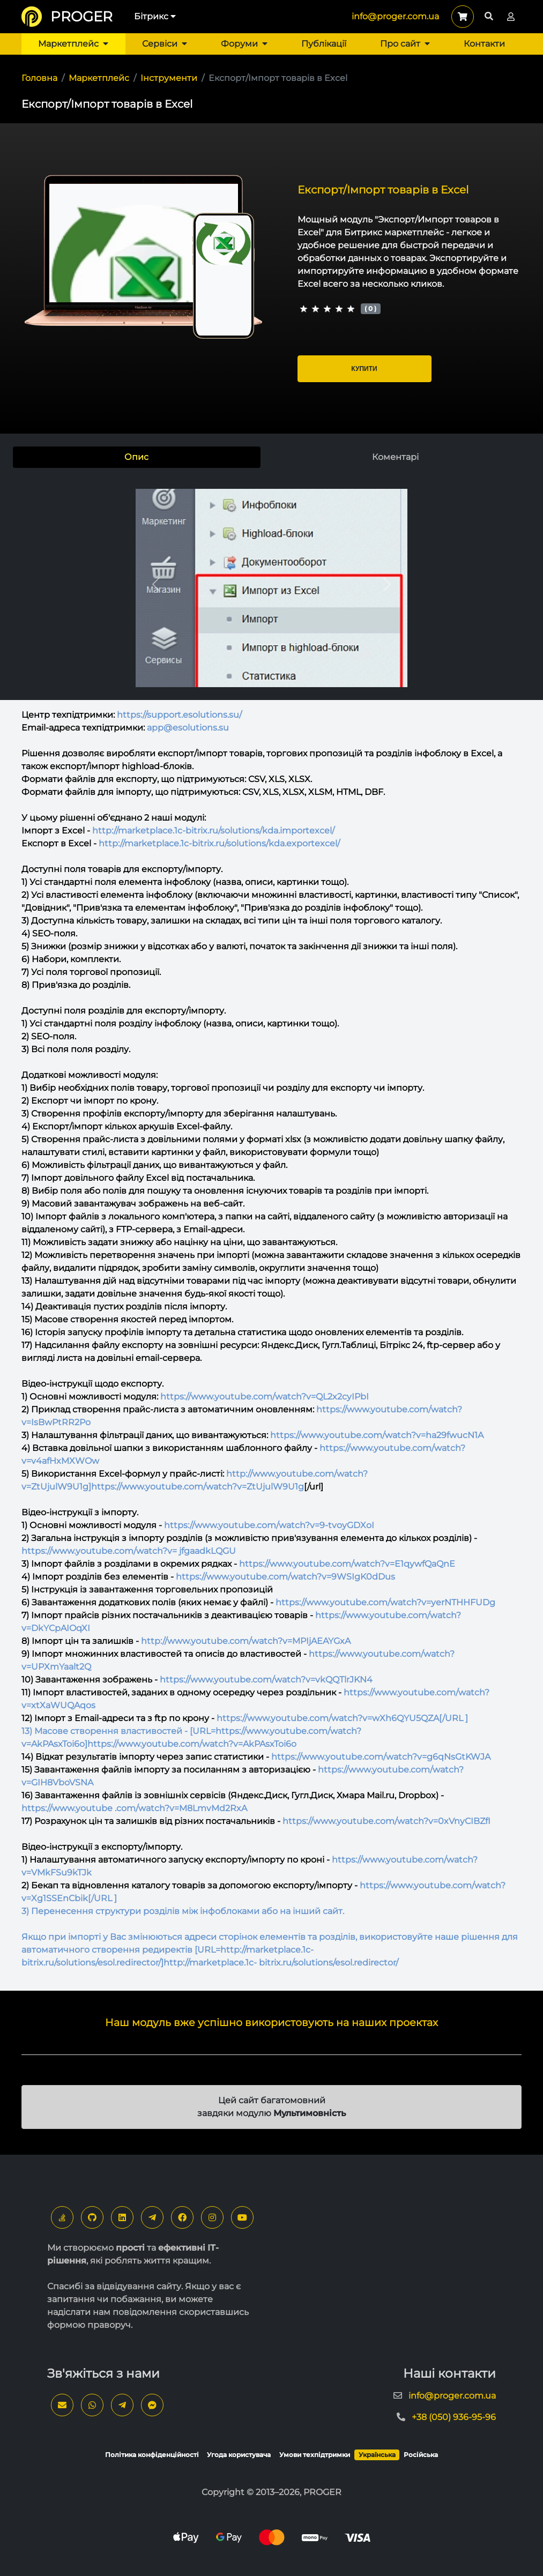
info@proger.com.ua (395, 16)
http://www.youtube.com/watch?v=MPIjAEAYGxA (246, 1641)
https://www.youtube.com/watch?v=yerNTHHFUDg (385, 1602)
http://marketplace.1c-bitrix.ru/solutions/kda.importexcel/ (213, 830)
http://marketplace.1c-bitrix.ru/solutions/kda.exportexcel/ (219, 843)
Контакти (484, 44)
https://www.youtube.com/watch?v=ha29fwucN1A (377, 1435)
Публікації (323, 44)
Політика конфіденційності (152, 2455)
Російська (421, 2455)
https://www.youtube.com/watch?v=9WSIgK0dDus (285, 1577)
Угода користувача (239, 2455)
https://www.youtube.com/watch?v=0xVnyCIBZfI (386, 1821)
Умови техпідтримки (314, 2455)
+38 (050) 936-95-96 (454, 2417)
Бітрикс (155, 16)
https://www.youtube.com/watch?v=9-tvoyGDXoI (269, 1525)
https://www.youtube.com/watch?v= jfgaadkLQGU (128, 1551)
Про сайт (405, 44)
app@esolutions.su (188, 728)
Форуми (244, 44)
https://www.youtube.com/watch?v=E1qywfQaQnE (347, 1564)
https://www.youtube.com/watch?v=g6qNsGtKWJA (380, 1757)
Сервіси (164, 44)
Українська (377, 2455)
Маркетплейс (73, 44)
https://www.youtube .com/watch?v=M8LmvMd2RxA (134, 1808)
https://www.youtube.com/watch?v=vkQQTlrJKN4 (266, 1679)
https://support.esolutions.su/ (179, 715)
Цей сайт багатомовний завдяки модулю (271, 2106)
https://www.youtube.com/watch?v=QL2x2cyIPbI (264, 1396)
